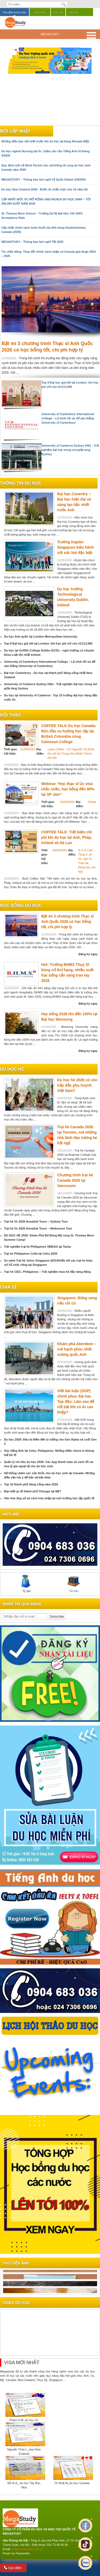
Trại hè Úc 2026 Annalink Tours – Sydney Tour (36, 1221)
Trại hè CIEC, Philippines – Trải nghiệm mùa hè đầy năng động (47, 1271)
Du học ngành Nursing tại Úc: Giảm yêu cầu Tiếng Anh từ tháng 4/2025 (45, 153)
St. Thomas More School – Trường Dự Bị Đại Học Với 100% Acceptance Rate (42, 215)
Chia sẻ (58, 12)
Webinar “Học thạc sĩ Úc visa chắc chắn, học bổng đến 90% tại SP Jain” (67, 789)
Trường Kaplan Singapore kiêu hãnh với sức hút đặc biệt (75, 547)
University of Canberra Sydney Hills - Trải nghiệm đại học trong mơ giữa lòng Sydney (70, 450)
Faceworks (23, 2553)
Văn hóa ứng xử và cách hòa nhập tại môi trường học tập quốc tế (49, 1498)
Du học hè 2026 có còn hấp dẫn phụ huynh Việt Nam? (77, 1085)
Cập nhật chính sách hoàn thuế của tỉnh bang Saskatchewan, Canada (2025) (43, 229)
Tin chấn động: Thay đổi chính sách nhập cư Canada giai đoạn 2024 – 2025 (48, 253)
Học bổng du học (21, 905)
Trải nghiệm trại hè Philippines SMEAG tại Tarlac (37, 1246)
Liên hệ (73, 12)
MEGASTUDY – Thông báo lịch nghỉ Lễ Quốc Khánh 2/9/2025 (43, 179)
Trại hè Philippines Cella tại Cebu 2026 (30, 1253)
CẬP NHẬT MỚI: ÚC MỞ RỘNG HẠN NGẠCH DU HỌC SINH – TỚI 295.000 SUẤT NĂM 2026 (45, 201)
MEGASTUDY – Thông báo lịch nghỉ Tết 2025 (32, 241)
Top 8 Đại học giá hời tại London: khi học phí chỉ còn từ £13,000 (48, 643)
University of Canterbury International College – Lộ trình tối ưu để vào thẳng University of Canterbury (67, 418)
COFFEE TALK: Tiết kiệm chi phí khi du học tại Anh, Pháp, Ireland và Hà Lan (66, 837)
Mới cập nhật (15, 131)
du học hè (12, 1069)
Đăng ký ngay (88, 954)
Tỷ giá (26, 1584)
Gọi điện (13, 2568)
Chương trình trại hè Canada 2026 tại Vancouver (75, 1180)
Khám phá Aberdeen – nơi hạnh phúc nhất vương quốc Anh (76, 1349)
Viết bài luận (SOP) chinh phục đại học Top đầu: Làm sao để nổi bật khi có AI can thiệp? (75, 1401)
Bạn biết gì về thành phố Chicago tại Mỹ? (32, 1491)
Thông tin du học (20, 483)
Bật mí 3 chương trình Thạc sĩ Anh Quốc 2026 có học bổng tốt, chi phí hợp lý (67, 921)
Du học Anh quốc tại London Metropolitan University (40, 636)
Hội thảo (40, 12)
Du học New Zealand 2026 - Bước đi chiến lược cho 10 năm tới (44, 189)
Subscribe (57, 1616)
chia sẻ (8, 1287)
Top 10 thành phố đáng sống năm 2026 (31, 1484)
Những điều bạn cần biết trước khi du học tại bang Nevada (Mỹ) (45, 141)
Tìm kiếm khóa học (14, 12)
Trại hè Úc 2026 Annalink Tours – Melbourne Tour (38, 1228)
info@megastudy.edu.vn (27, 2549)
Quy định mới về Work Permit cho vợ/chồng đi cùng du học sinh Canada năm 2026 (46, 167)
